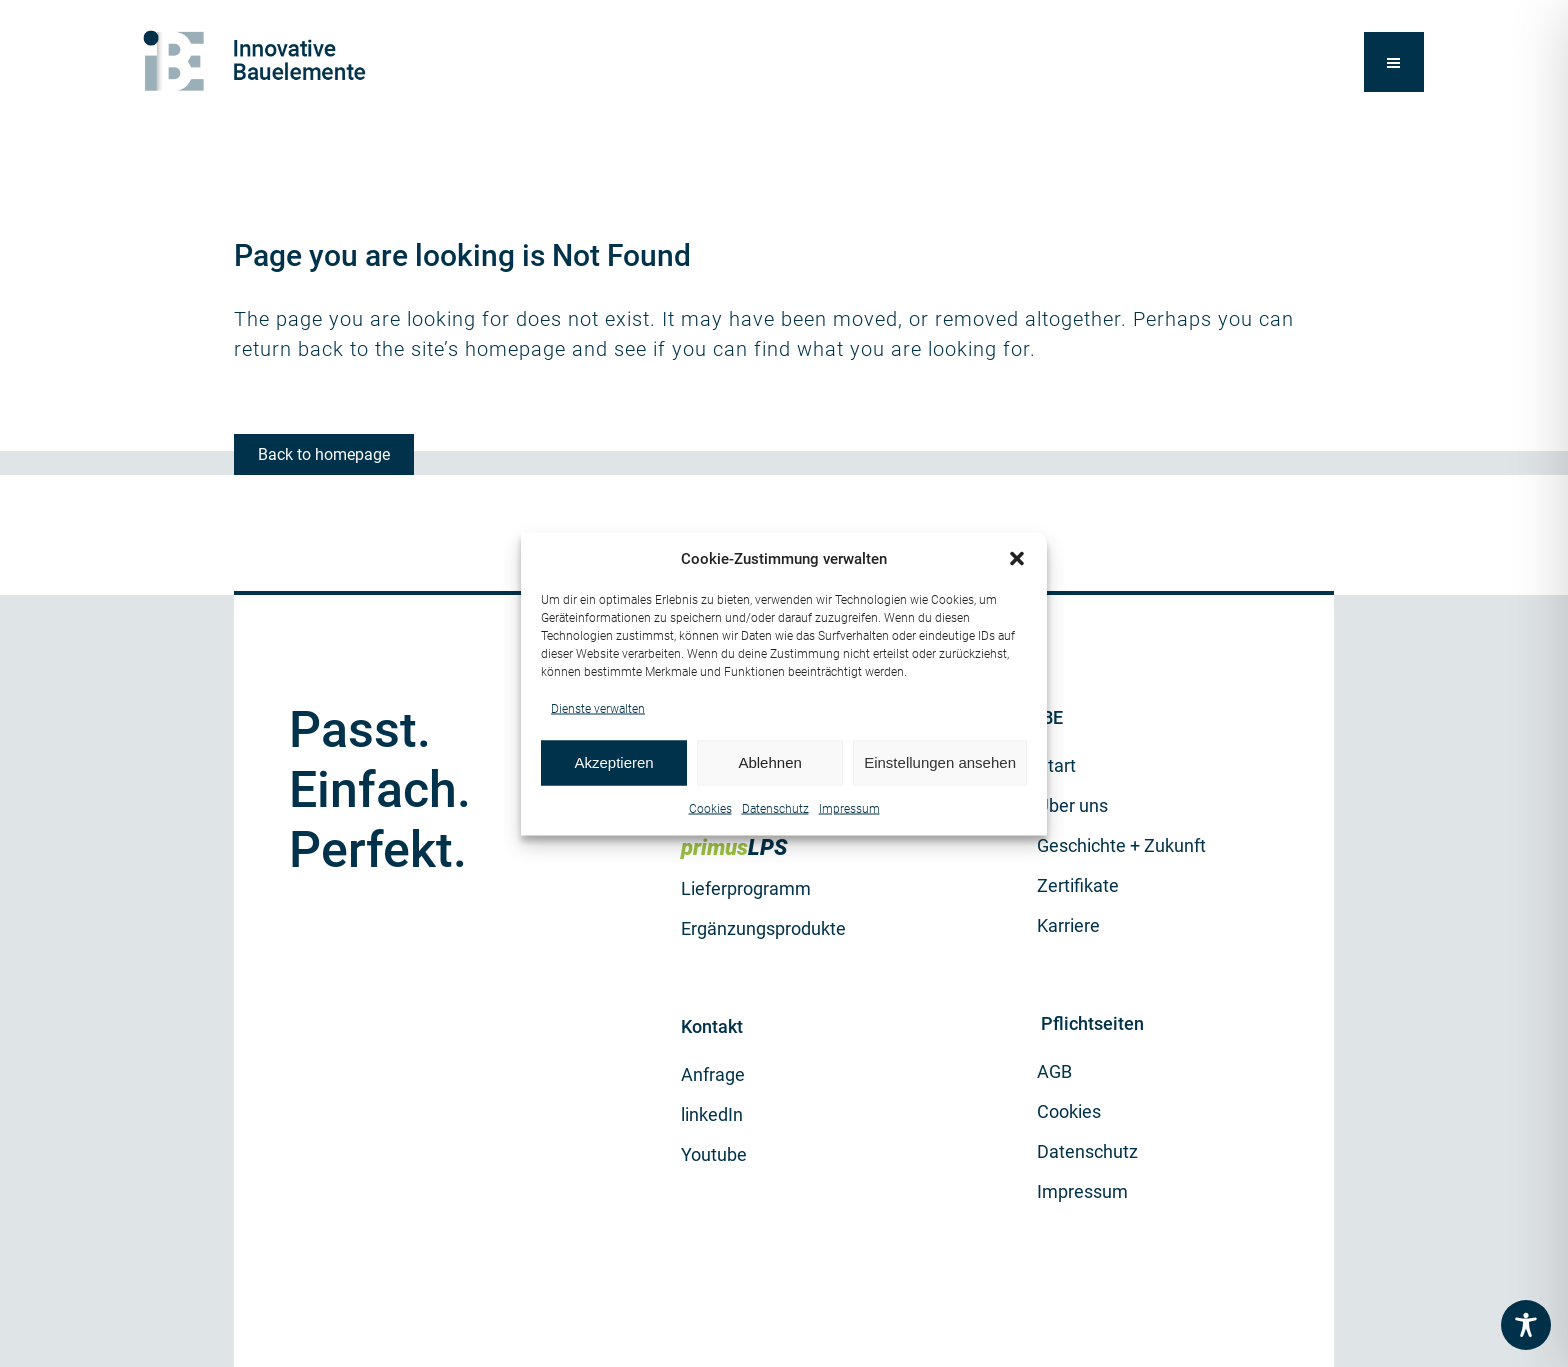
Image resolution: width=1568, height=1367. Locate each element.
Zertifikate (1078, 885)
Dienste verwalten (598, 708)
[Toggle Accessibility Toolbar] (1526, 1325)
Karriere (1068, 925)
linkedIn (712, 1114)
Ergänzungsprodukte (763, 928)
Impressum (849, 808)
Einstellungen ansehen (940, 762)
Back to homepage (324, 454)
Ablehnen (769, 762)
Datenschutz (775, 808)
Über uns (1072, 805)
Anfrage (713, 1074)
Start (1056, 765)
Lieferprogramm (746, 888)
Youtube (714, 1154)
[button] (1017, 559)
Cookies (710, 808)
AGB (1054, 1071)
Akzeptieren (613, 762)
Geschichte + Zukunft (1121, 845)
